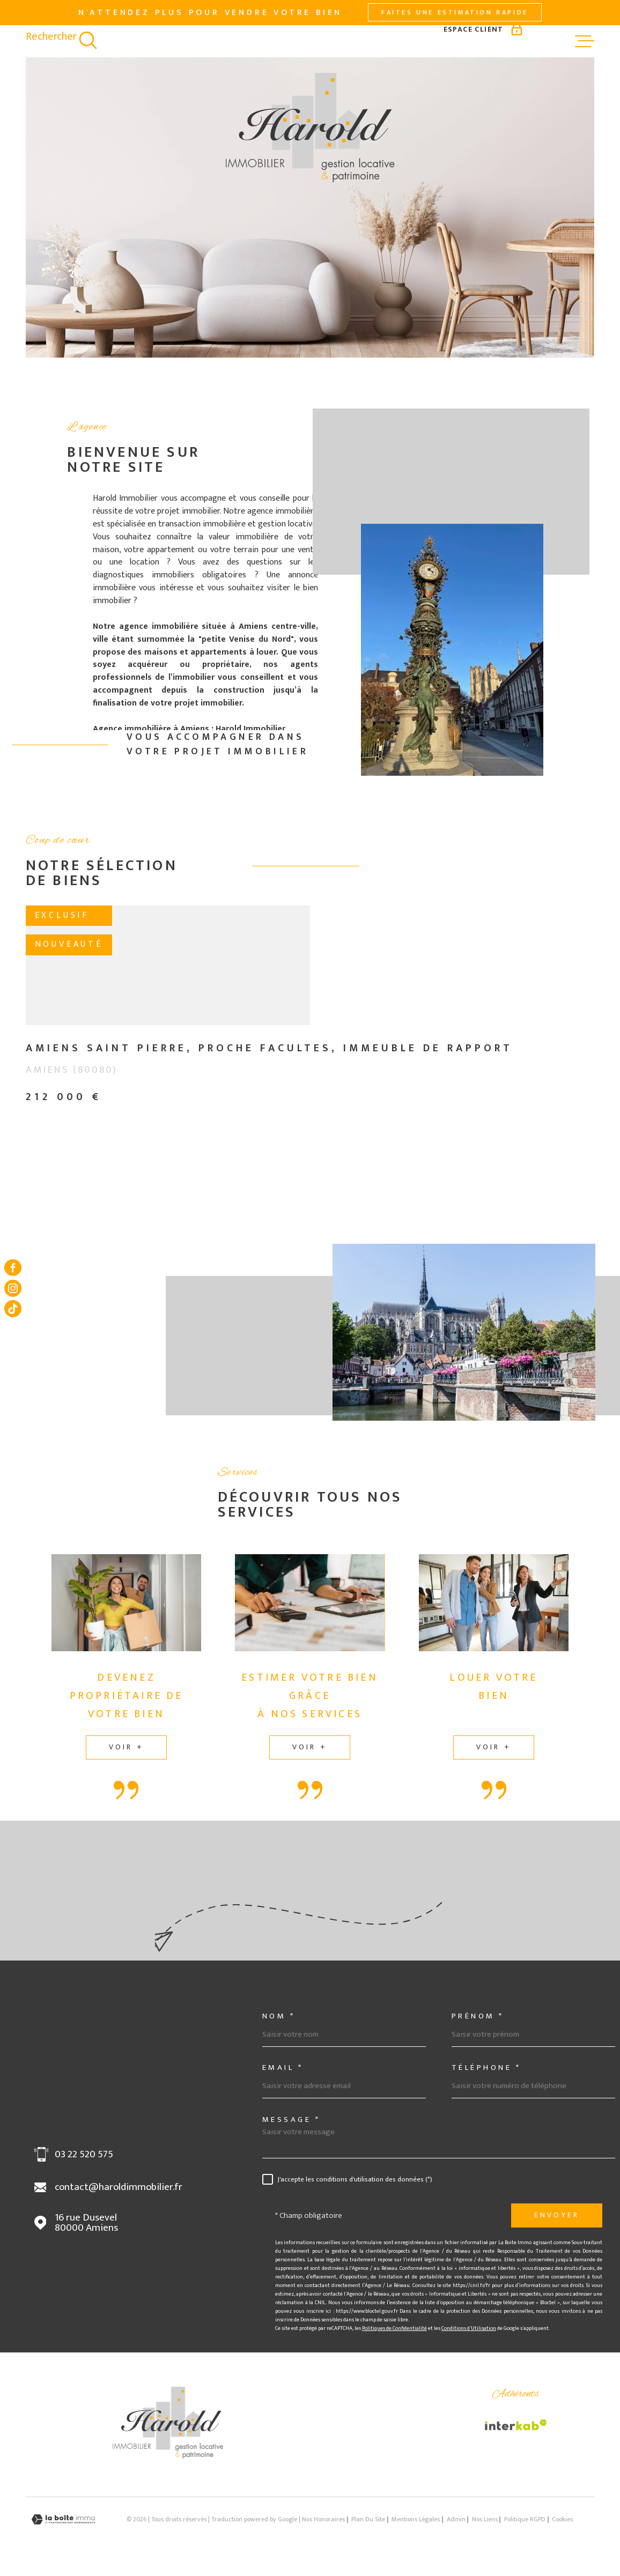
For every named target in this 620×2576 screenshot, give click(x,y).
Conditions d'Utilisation (468, 2328)
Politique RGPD (524, 2519)
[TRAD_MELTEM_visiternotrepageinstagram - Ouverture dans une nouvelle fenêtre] (12, 1288)
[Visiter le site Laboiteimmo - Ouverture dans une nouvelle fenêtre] (63, 2519)
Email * (283, 2067)
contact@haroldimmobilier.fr (118, 2187)
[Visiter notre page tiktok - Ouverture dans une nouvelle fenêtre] (12, 1308)
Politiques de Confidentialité (394, 2328)
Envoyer (556, 2215)
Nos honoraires (323, 2519)
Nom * (279, 2016)
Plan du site (368, 2519)
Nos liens (485, 2519)
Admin (456, 2519)
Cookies (562, 2519)
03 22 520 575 (84, 2154)
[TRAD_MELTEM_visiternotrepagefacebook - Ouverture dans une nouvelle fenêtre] (12, 1267)
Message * (291, 2119)
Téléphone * (486, 2067)
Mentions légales (416, 2519)
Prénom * (478, 2016)
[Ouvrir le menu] (584, 41)
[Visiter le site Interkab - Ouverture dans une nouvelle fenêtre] (516, 2424)
